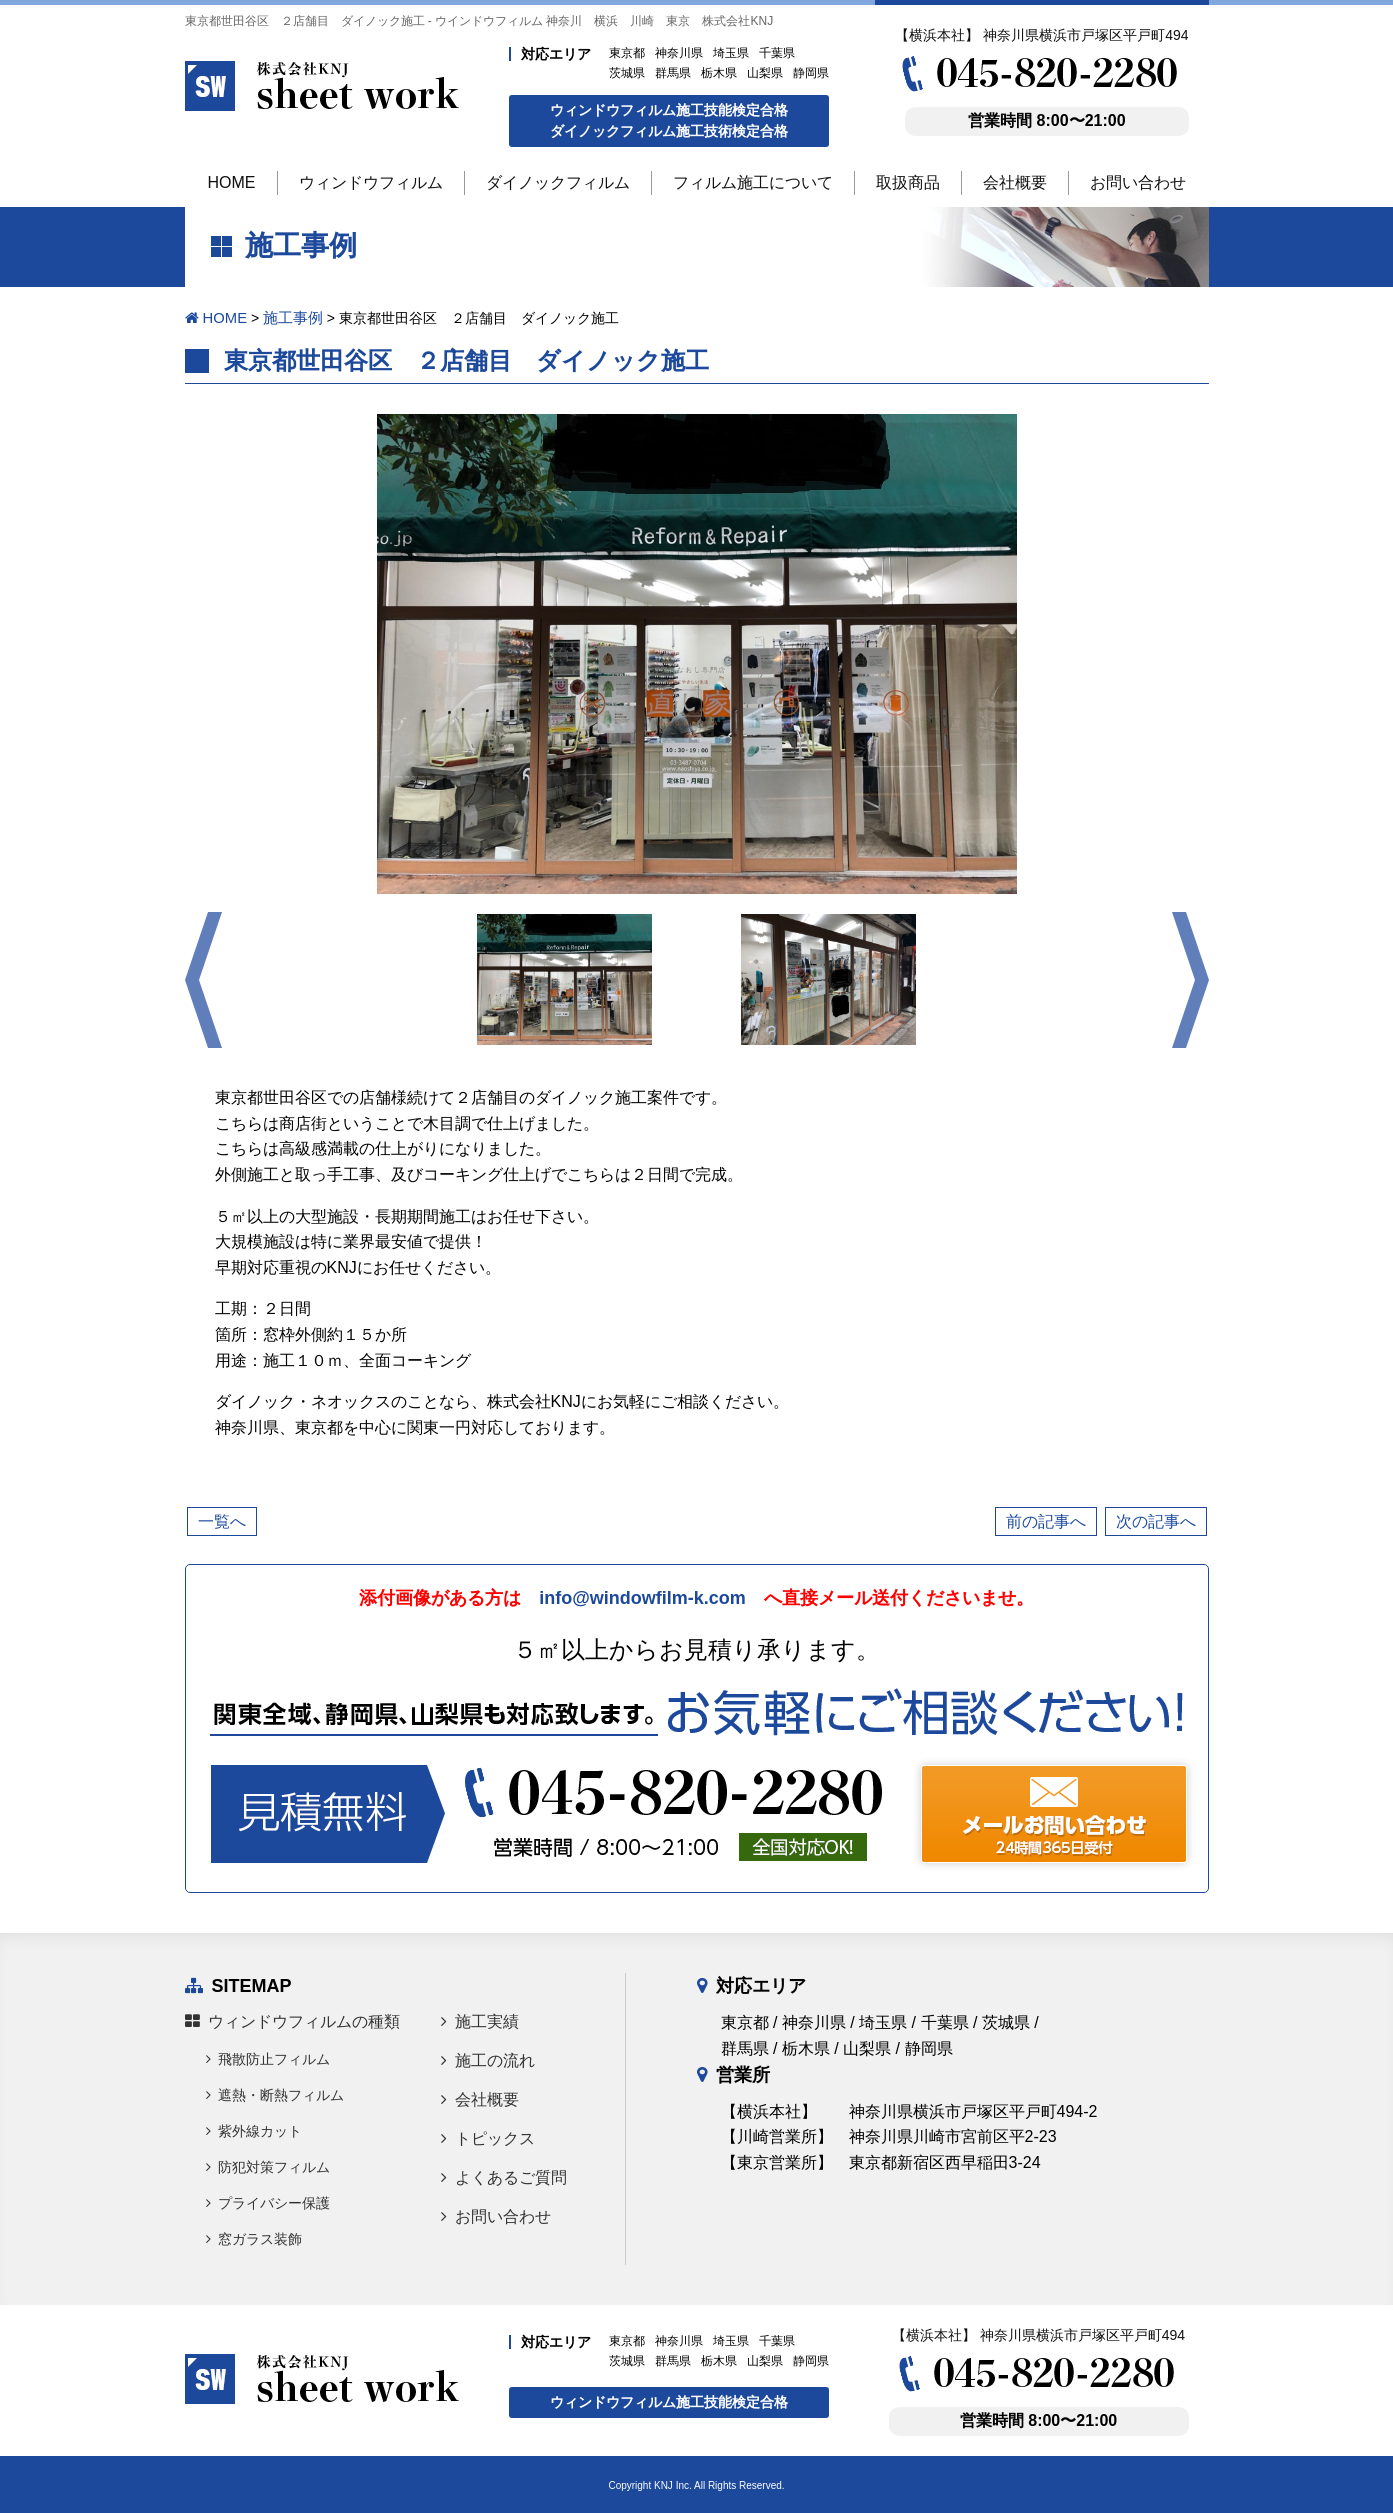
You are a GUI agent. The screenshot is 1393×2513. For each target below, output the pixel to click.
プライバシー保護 (268, 2202)
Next (1190, 979)
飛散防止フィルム (268, 2058)
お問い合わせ (496, 2215)
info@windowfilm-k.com (642, 1597)
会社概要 (480, 2098)
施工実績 (480, 2020)
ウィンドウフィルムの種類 (292, 2020)
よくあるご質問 (504, 2176)
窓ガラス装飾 (254, 2238)
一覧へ (222, 1520)
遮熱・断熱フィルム (275, 2094)
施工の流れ (488, 2059)
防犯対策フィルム (268, 2166)
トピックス (488, 2137)
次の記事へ (1156, 1520)
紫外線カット (254, 2130)
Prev (203, 979)
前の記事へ (1046, 1520)
